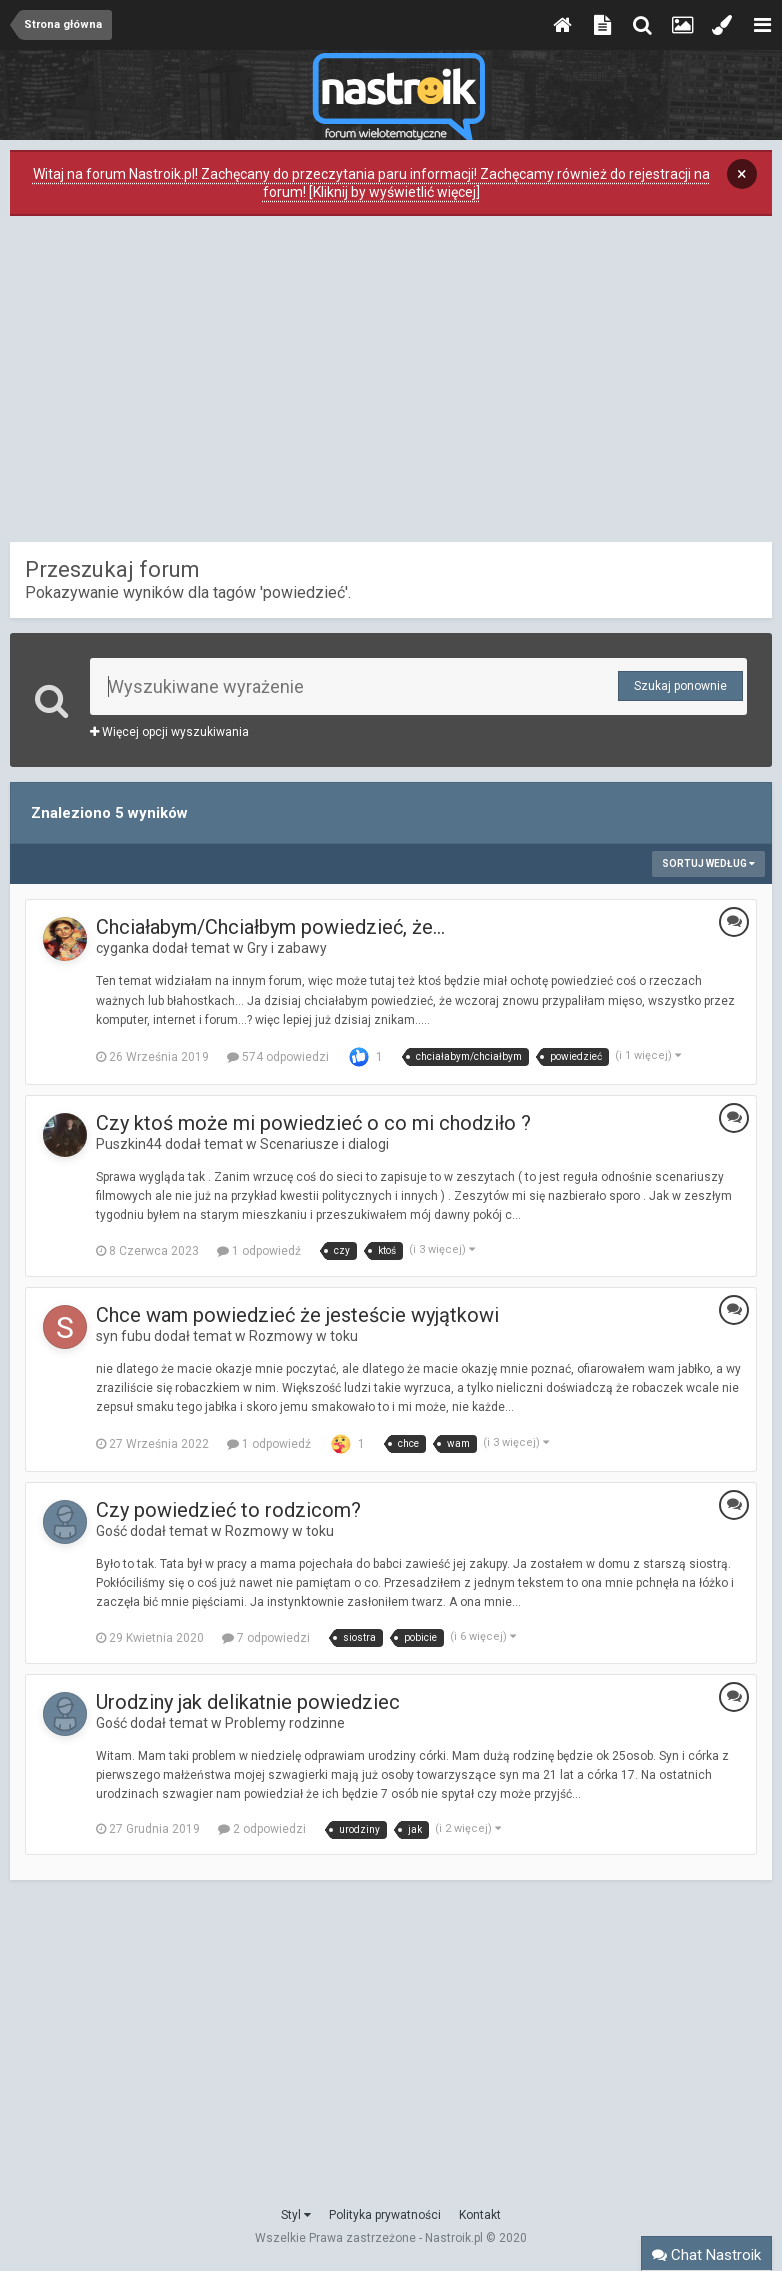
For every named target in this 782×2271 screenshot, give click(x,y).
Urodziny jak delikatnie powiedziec (248, 1702)
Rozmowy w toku (303, 1336)
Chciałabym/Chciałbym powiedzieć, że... (270, 927)
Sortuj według (708, 863)
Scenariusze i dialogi (324, 1144)
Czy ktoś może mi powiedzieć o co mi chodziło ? (313, 1123)
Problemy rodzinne (285, 1723)
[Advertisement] (391, 384)
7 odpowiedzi (266, 1638)
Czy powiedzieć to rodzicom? (228, 1510)
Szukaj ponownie (680, 686)
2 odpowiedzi (262, 1829)
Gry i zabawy (287, 948)
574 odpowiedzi (278, 1057)
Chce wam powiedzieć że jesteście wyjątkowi (297, 1315)
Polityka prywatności (385, 2215)
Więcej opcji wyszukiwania (169, 732)
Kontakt (480, 2215)
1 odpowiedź (259, 1251)
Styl (296, 2215)
